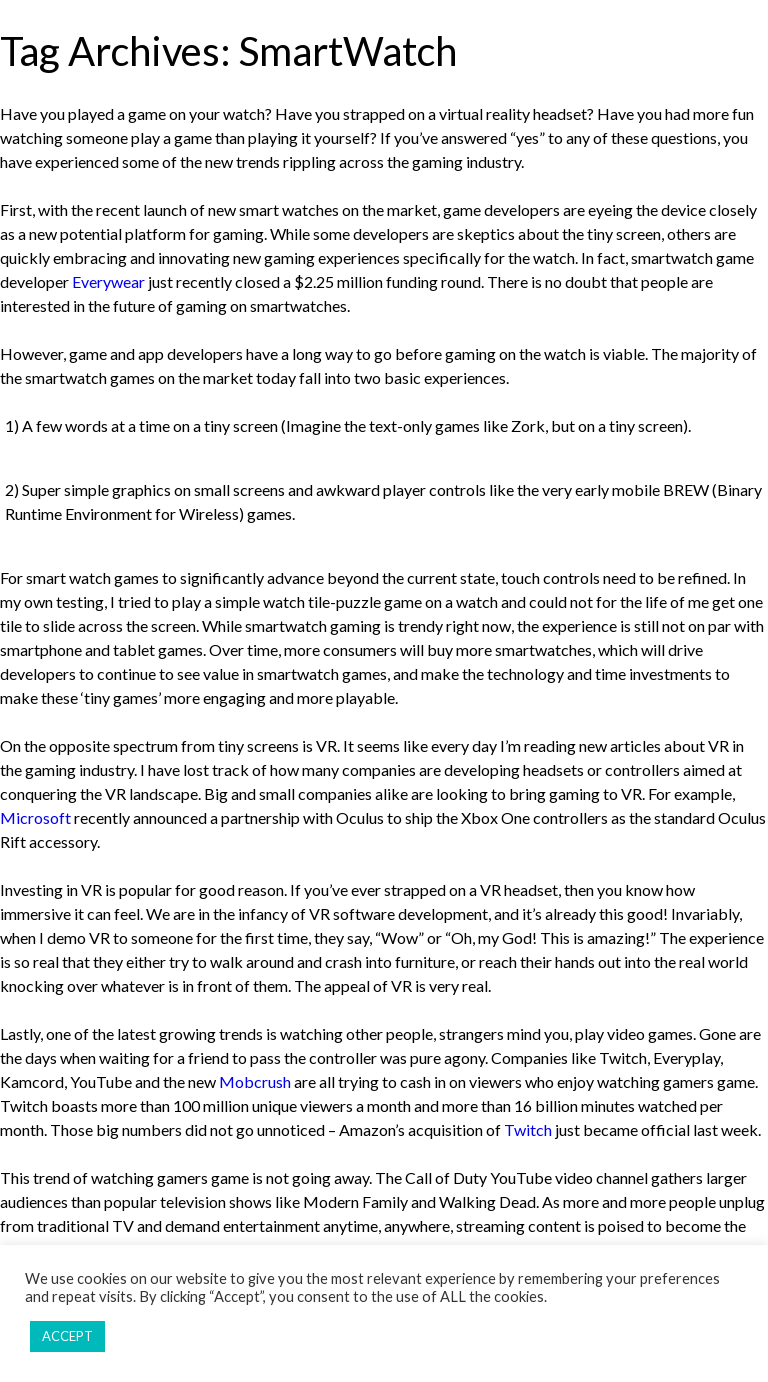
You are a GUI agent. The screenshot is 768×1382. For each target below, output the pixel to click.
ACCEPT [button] (67, 1336)
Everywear (108, 281)
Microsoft (35, 817)
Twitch (528, 1129)
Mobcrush (255, 1081)
